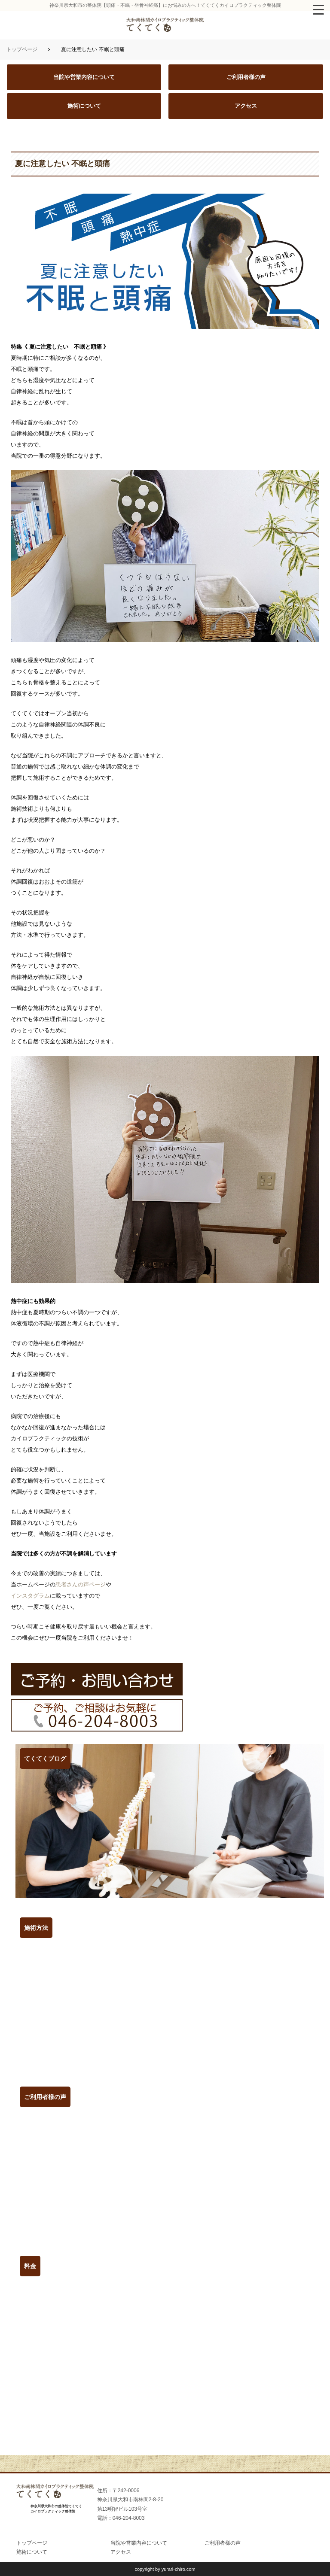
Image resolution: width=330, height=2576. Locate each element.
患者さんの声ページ (80, 1584)
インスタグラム (30, 1595)
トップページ (21, 49)
